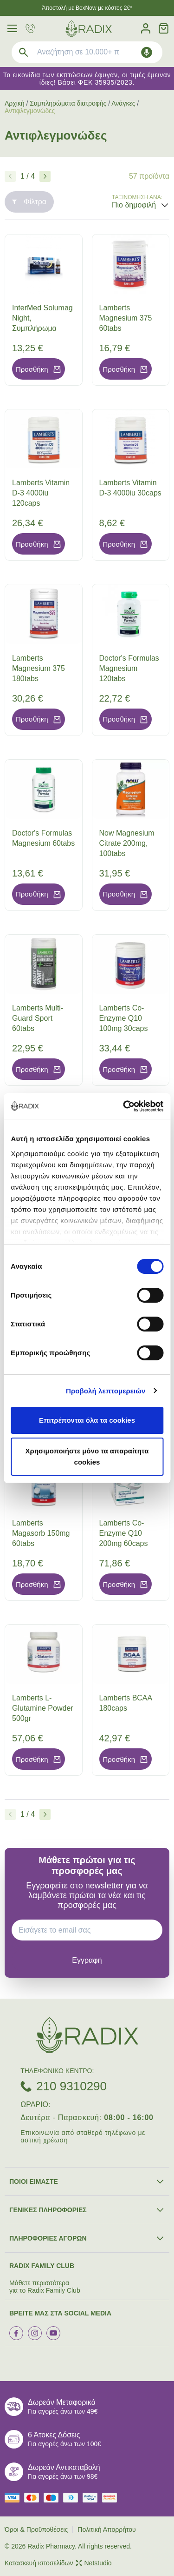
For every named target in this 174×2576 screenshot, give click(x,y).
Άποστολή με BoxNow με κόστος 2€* (87, 8)
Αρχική (15, 103)
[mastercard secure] (112, 2497)
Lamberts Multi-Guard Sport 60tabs (37, 1018)
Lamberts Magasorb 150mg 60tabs (41, 1533)
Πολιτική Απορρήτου (106, 2529)
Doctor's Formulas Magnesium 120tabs (129, 668)
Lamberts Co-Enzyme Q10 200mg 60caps (123, 1533)
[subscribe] (87, 1960)
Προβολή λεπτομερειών (106, 1391)
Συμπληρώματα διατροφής (68, 103)
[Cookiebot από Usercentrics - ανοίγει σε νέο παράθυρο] (123, 1106)
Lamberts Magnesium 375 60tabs (125, 318)
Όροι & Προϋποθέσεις (36, 2529)
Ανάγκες (123, 103)
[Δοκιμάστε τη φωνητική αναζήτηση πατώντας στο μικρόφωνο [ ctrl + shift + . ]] (146, 52)
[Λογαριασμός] (145, 28)
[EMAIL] (90, 1930)
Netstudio (94, 2563)
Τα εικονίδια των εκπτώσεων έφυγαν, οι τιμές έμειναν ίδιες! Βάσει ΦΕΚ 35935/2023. (87, 78)
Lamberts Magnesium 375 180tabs (38, 668)
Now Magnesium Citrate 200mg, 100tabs (127, 843)
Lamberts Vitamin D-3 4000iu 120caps (41, 493)
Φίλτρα (29, 202)
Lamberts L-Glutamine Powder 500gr (42, 1708)
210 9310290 (71, 2086)
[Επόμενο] (45, 176)
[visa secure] (92, 2497)
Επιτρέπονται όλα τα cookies (87, 1420)
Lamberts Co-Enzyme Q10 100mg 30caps (123, 1018)
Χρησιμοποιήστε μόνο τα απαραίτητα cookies (87, 1456)
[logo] (88, 28)
